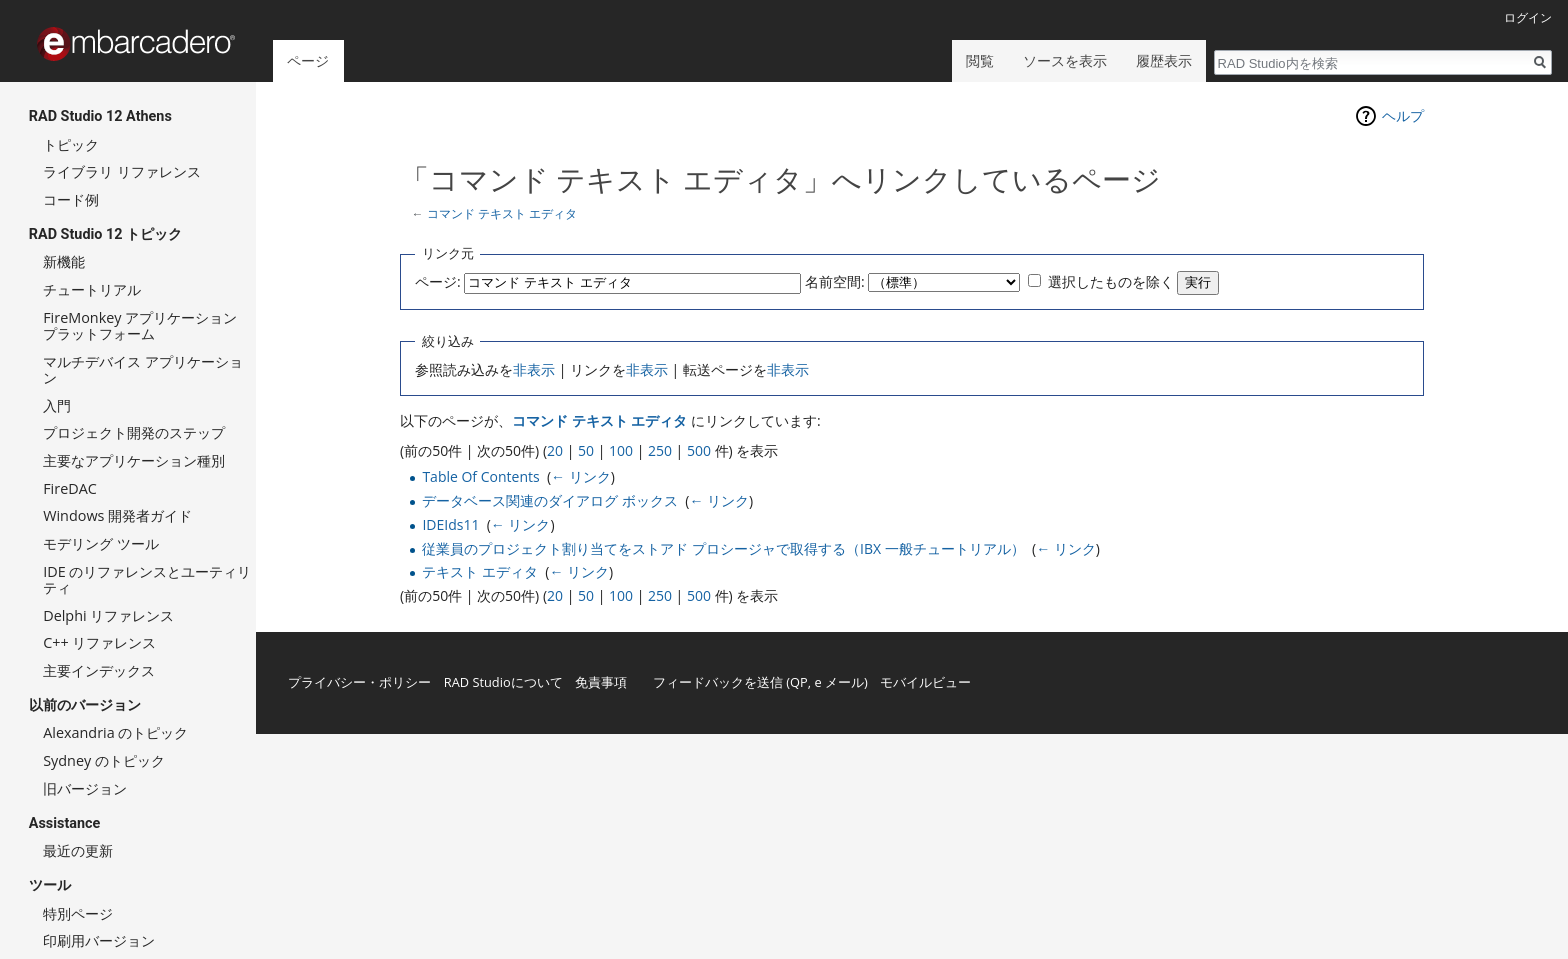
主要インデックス (99, 670)
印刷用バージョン (99, 940)
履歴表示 (1164, 60)
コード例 (71, 199)
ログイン (1528, 17)
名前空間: (835, 281)
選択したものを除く (1111, 281)
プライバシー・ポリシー (359, 682)
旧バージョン (85, 788)
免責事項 (601, 682)
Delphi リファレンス (108, 615)
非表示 (534, 369)
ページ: (438, 281)
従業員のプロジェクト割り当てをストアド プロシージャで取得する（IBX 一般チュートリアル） (723, 548)
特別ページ (78, 913)
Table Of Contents (480, 476)
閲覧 (980, 60)
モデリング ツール (101, 543)
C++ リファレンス (99, 642)
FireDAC (70, 488)
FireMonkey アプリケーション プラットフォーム (140, 325)
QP (799, 682)
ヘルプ (1403, 115)
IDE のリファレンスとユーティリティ (147, 579)
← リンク (581, 476)
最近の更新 (78, 850)
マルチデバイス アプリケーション (143, 369)
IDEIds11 (450, 524)
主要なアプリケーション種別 (134, 460)
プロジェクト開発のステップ (134, 432)
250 (660, 450)
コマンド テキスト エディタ (502, 213)
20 (555, 450)
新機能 (64, 261)
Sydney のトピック (104, 760)
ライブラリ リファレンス (122, 171)
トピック (71, 144)
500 (699, 450)
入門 (57, 405)
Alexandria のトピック (115, 732)
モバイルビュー (925, 682)
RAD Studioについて (503, 682)
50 (586, 450)
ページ (308, 60)
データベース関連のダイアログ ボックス (550, 500)
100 (621, 450)
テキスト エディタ (480, 571)
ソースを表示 (1065, 60)
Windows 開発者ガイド (117, 515)
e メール (839, 682)
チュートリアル (92, 289)
